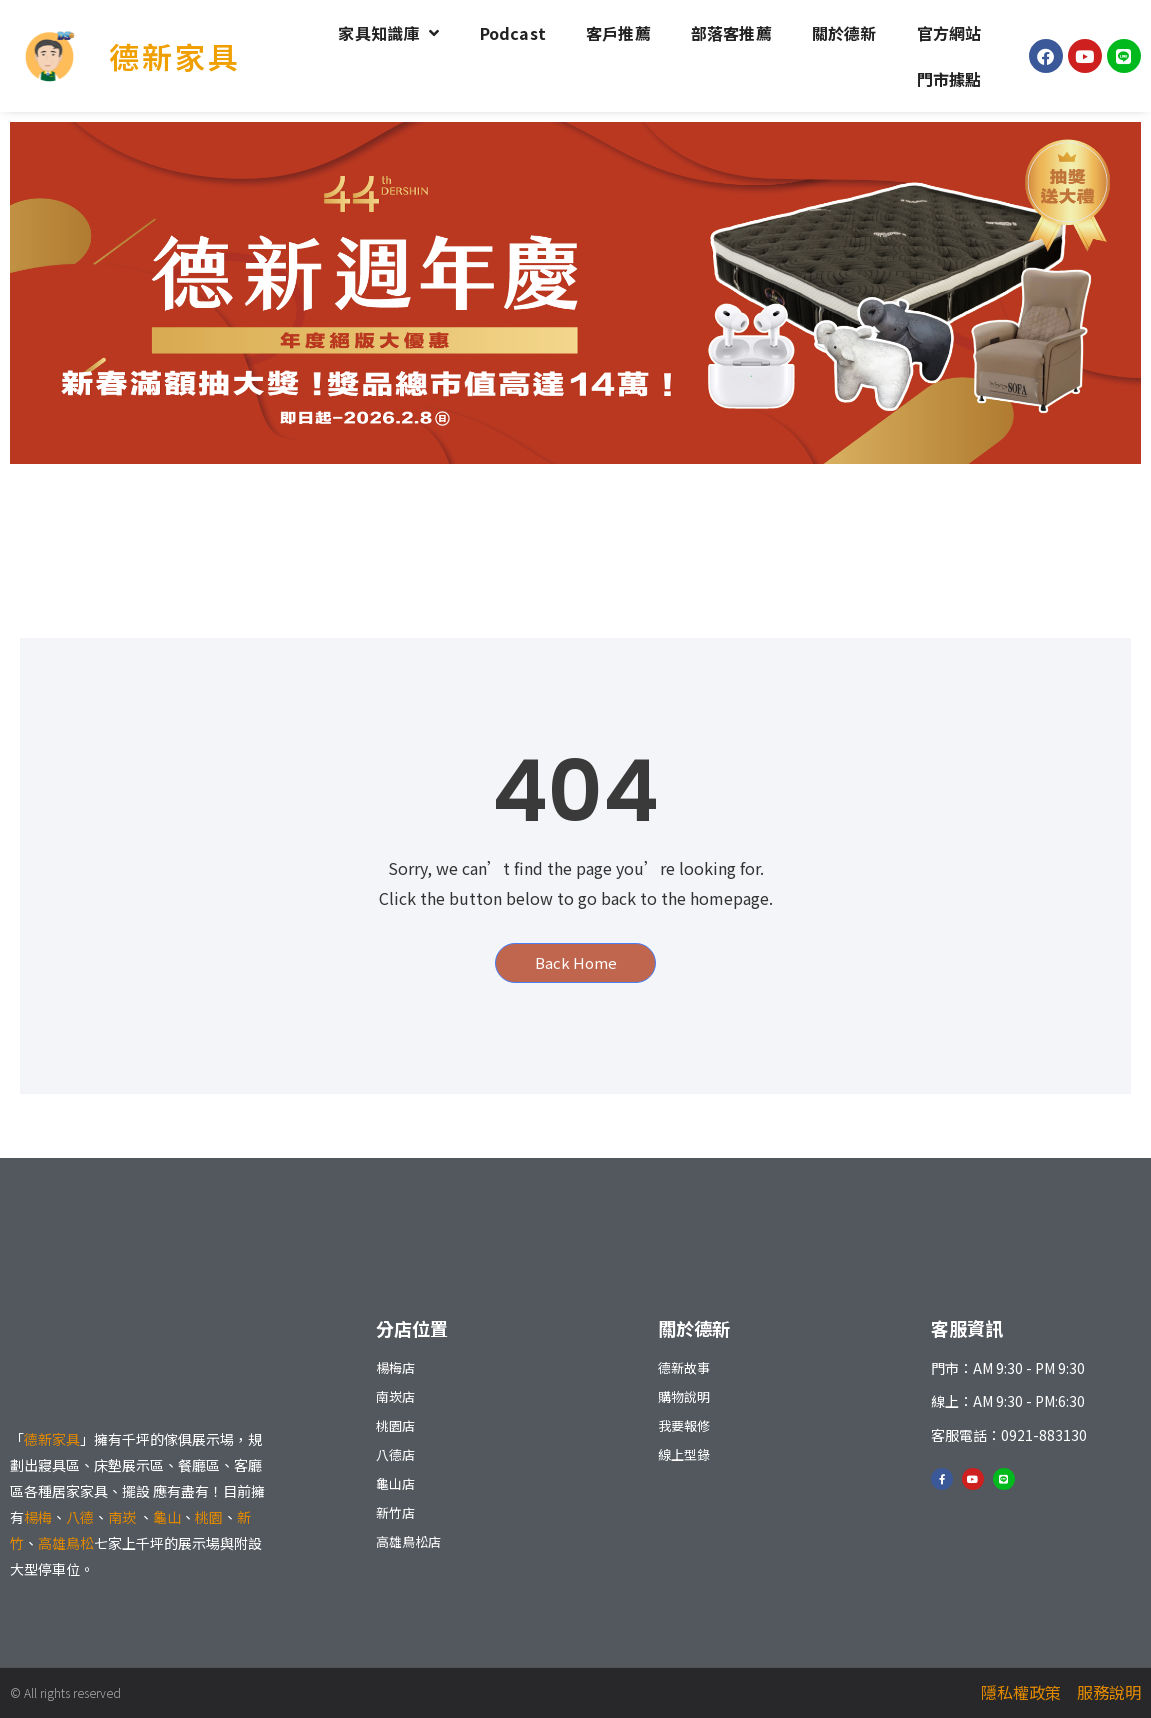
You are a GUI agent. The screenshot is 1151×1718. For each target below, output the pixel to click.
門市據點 (949, 79)
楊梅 (38, 1517)
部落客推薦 (731, 33)
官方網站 (949, 33)
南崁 (123, 1517)
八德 (80, 1517)
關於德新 (844, 33)
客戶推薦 (618, 33)
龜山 (167, 1517)
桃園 (209, 1517)
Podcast (513, 33)
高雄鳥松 (66, 1543)
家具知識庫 (388, 33)
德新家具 (175, 56)
